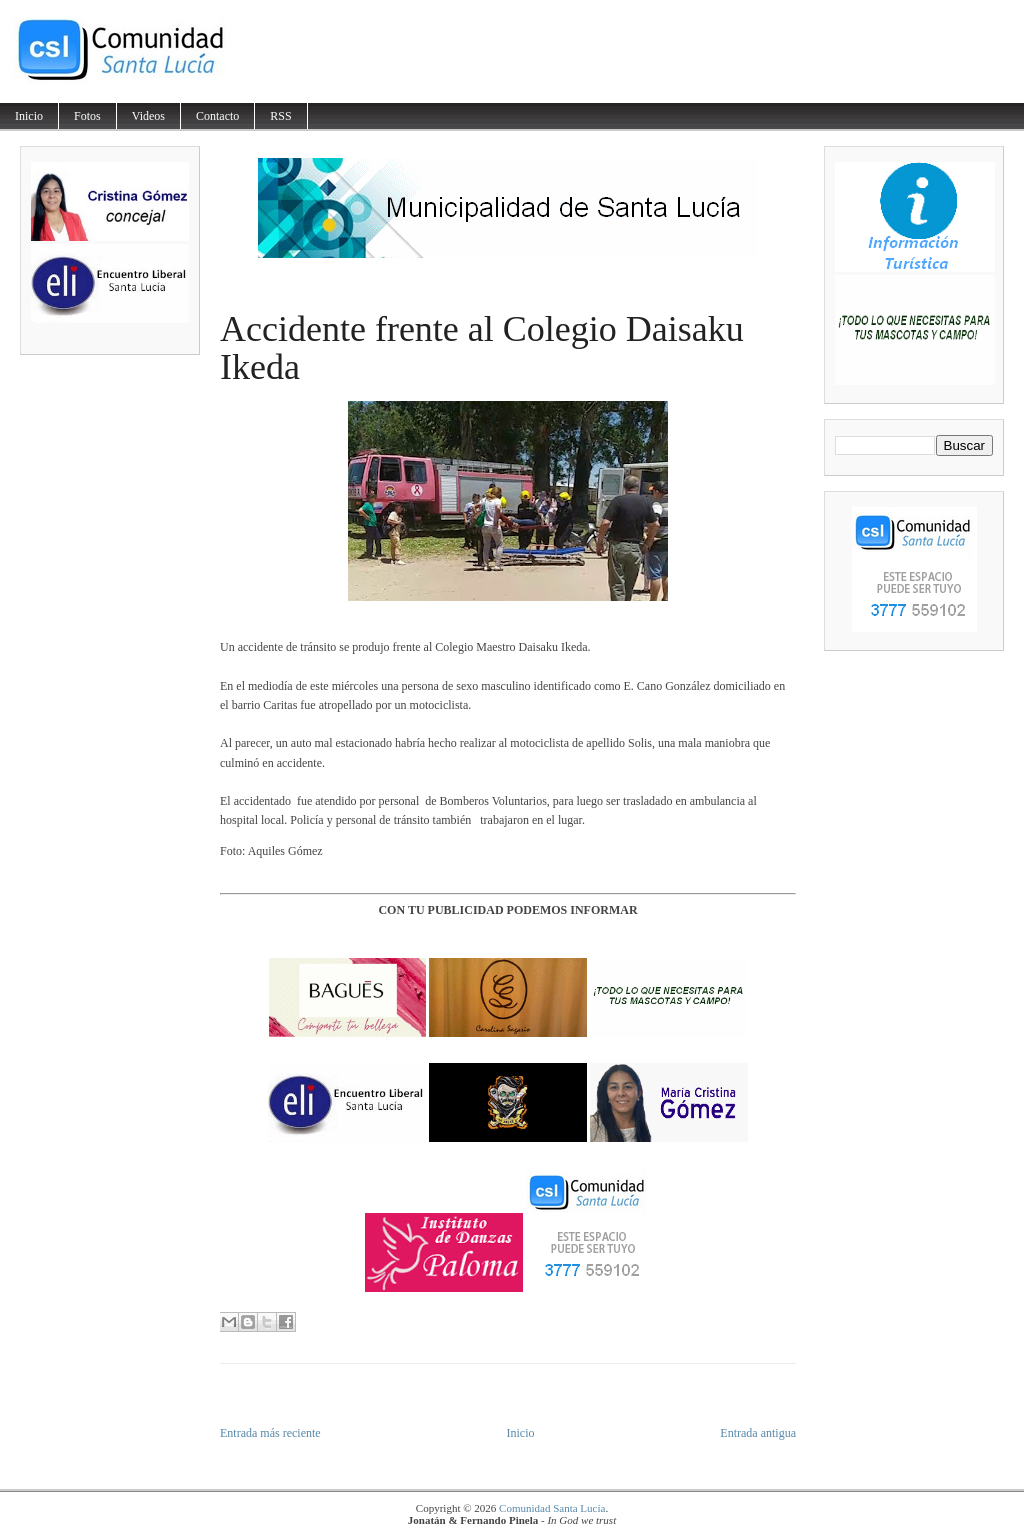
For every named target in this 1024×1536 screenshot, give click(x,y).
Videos (148, 116)
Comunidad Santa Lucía (552, 1508)
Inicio (29, 116)
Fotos (87, 116)
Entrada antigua (758, 1433)
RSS (280, 116)
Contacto (217, 116)
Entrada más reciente (270, 1433)
